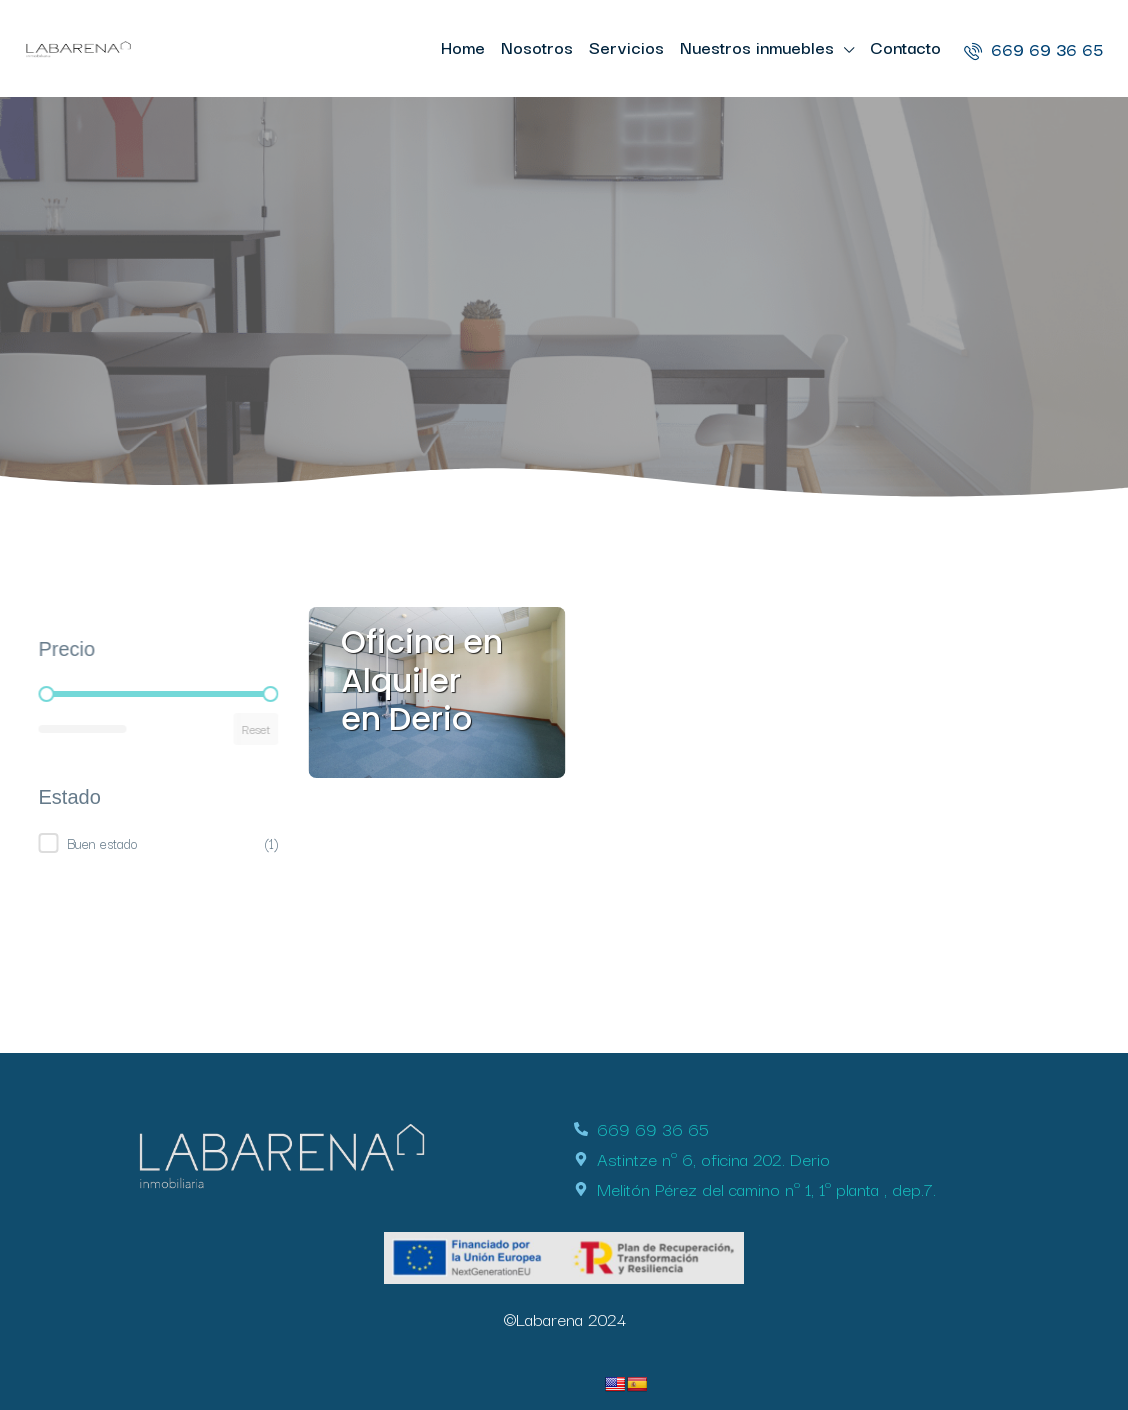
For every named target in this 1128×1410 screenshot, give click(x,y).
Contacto (905, 46)
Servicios (626, 46)
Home (463, 46)
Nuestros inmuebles (757, 46)
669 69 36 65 (1033, 48)
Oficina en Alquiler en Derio (422, 680)
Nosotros (537, 46)
